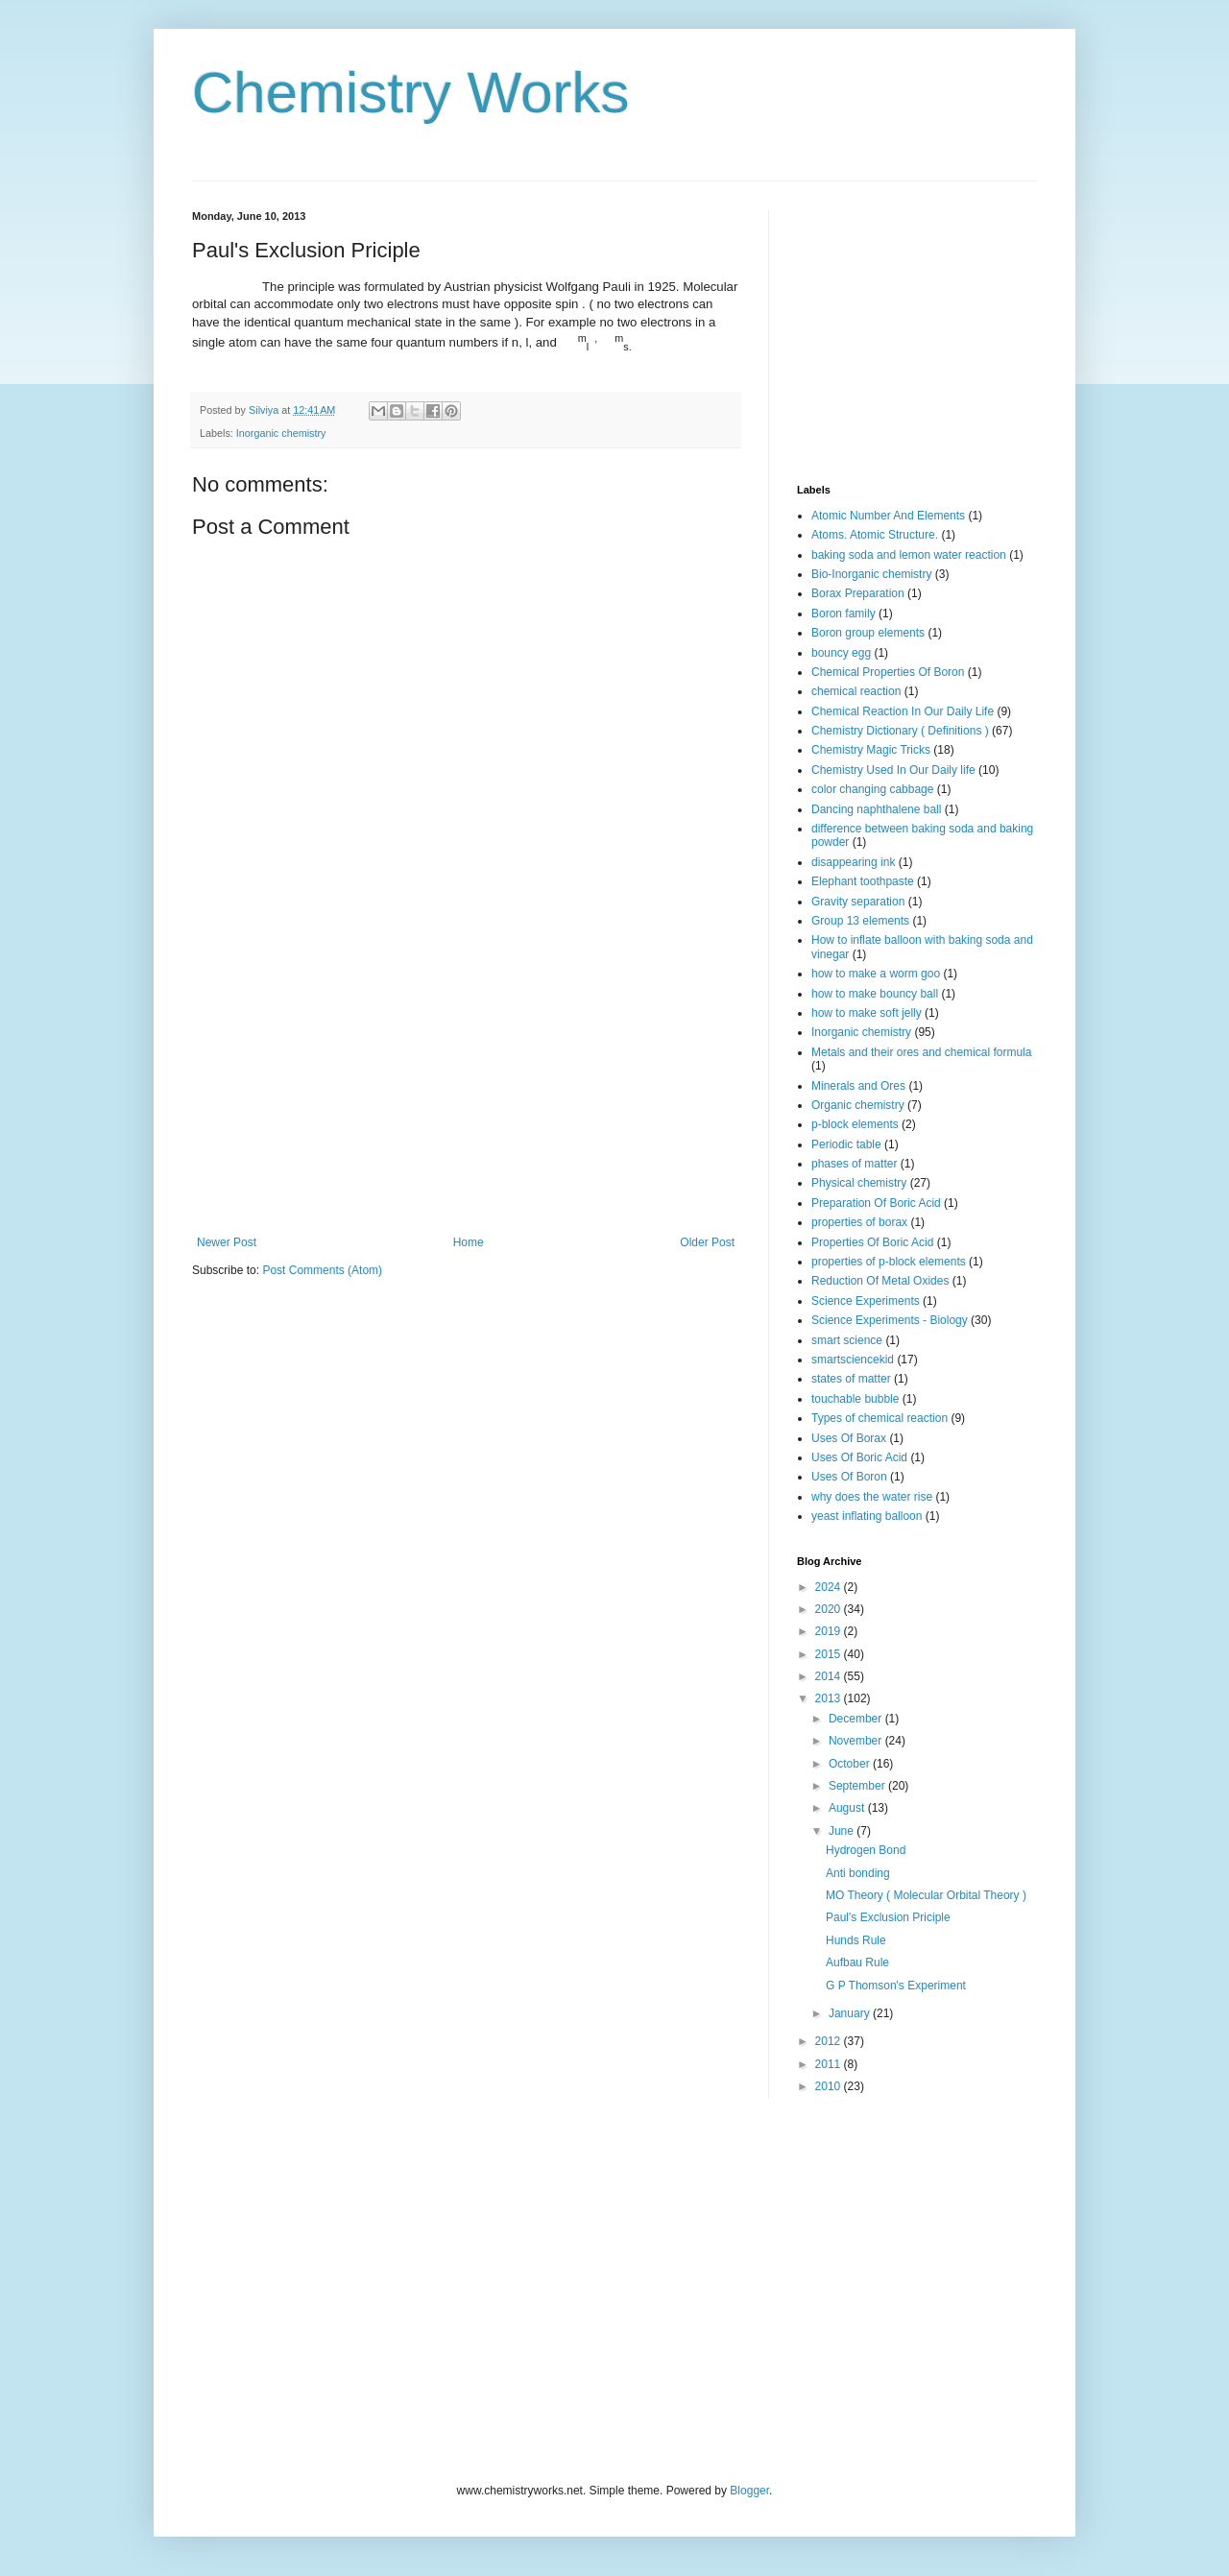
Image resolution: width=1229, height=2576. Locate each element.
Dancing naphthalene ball (876, 809)
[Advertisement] (466, 1092)
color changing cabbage (872, 789)
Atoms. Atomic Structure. (874, 535)
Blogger (749, 2490)
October (851, 1763)
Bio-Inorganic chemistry (871, 574)
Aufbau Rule (857, 1962)
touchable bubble (855, 1399)
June (842, 1831)
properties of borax (859, 1222)
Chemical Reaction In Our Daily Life (902, 711)
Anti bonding (858, 1873)
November (857, 1740)
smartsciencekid (852, 1359)
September (858, 1786)
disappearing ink (853, 862)
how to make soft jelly (866, 1013)
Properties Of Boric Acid (872, 1242)
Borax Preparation (857, 593)
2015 (829, 1654)
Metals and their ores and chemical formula (921, 1052)
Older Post (707, 1242)
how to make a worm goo (875, 973)
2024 (829, 1587)
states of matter (851, 1378)
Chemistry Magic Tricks (870, 750)
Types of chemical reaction (879, 1418)
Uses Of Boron (849, 1476)
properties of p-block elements (888, 1261)
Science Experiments (865, 1301)
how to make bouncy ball (874, 993)
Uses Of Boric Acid (859, 1457)
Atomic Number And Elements (888, 515)
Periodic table (846, 1144)
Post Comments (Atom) (322, 1270)
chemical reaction (856, 691)
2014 (829, 1676)
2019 (829, 1631)
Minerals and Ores (858, 1086)
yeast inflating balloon (866, 1516)
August (848, 1808)
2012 (829, 2041)
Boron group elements (868, 632)
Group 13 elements (860, 920)
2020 (829, 1609)
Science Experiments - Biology (889, 1320)
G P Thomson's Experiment (896, 1985)
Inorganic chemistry (281, 433)
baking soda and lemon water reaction (908, 555)
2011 (829, 2064)
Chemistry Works (411, 92)
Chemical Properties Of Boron (887, 672)
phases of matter (854, 1163)
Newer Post (226, 1242)
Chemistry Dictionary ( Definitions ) (900, 730)
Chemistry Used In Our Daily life (893, 770)
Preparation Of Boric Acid (876, 1203)
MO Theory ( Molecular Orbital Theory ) (926, 1895)
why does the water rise (871, 1497)
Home (468, 1242)
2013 (829, 1698)
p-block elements (855, 1124)
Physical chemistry (858, 1183)
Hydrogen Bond (865, 1850)
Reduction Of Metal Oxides (880, 1281)
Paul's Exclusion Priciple (888, 1917)
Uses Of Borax (848, 1438)
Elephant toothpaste (862, 881)
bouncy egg (841, 653)
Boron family (843, 613)
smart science (846, 1340)
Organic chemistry (857, 1105)
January (851, 2013)
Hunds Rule (856, 1940)
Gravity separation (857, 901)
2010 (829, 2086)
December (857, 1718)
